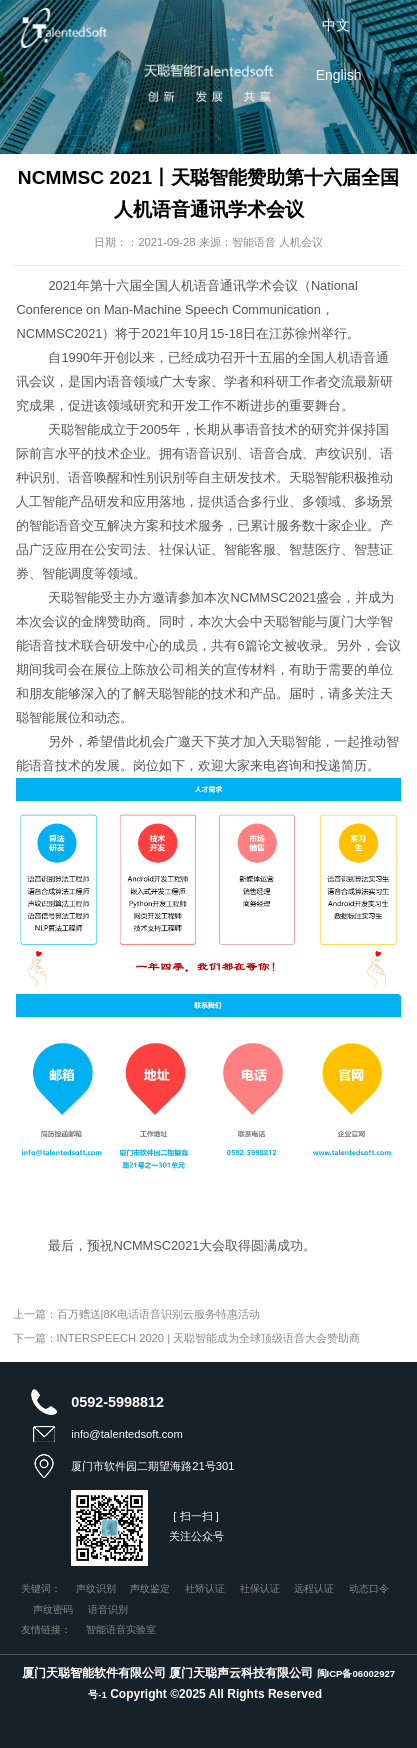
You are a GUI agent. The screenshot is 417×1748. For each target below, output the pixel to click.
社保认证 (260, 1588)
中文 (336, 25)
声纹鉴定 (150, 1588)
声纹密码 (53, 1609)
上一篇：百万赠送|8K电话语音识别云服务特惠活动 (137, 1314)
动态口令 (369, 1588)
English (339, 75)
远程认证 (314, 1588)
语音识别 (108, 1609)
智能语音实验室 (121, 1629)
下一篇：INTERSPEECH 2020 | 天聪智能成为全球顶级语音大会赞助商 (187, 1338)
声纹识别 (96, 1588)
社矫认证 (205, 1588)
